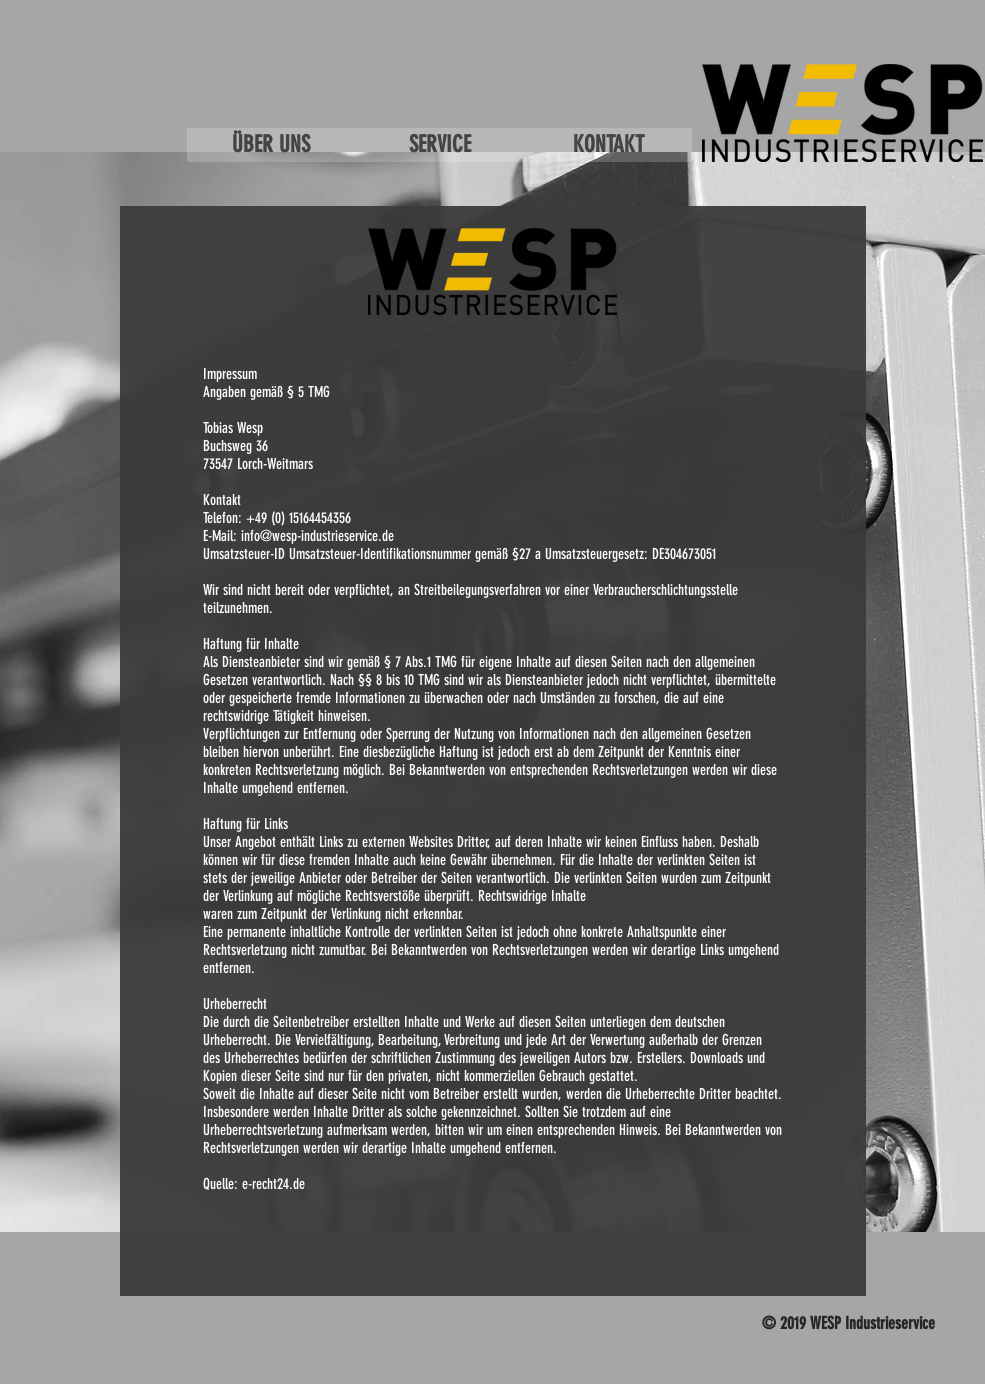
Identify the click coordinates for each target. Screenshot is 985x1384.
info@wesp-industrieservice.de (317, 536)
